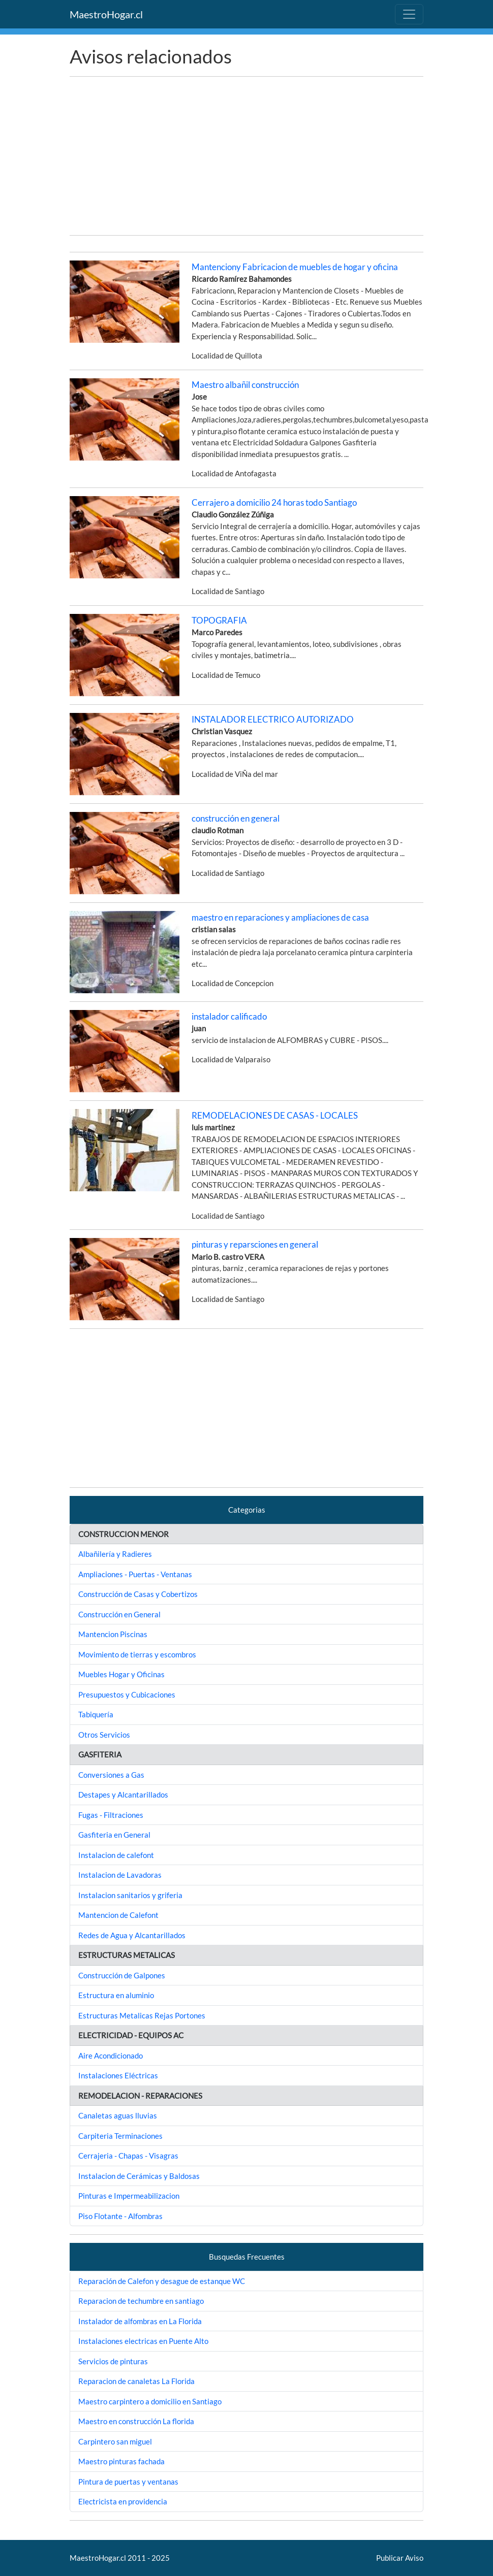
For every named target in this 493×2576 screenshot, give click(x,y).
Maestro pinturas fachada (121, 2461)
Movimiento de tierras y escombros (137, 1654)
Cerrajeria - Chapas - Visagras (128, 2155)
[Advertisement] (246, 156)
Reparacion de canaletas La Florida (136, 2381)
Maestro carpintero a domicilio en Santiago (150, 2401)
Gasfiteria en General (114, 1834)
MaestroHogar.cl (106, 14)
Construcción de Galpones (121, 1975)
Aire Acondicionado (110, 2055)
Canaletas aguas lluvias (117, 2115)
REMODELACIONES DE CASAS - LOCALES (275, 1115)
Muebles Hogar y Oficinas (121, 1674)
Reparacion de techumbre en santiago (141, 2300)
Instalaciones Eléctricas (118, 2075)
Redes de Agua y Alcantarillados (132, 1935)
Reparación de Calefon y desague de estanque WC (161, 2281)
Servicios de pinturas (113, 2361)
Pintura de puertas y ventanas (128, 2481)
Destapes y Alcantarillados (123, 1794)
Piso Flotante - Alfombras (120, 2216)
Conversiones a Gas (111, 1774)
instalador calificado (229, 1016)
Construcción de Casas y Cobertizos (138, 1594)
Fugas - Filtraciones (110, 1814)
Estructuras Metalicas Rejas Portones (141, 2015)
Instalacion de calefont (116, 1855)
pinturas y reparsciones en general (255, 1244)
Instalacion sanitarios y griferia (130, 1895)
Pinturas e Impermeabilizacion (128, 2195)
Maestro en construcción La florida (136, 2421)
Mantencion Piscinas (112, 1634)
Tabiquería (95, 1714)
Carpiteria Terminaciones (120, 2135)
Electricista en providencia (122, 2501)
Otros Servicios (104, 1734)
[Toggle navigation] (409, 14)
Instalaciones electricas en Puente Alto (143, 2340)
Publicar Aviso (399, 2557)
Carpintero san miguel (115, 2441)
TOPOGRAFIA (219, 620)
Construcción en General (119, 1614)
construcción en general (236, 818)
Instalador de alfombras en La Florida (140, 2321)
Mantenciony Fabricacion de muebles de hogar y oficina (295, 267)
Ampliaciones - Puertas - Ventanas (135, 1574)
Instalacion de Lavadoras (120, 1874)
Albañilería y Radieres (115, 1553)
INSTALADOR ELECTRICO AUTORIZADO (273, 719)
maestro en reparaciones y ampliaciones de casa (280, 917)
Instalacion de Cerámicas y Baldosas (139, 2175)
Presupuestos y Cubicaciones (126, 1694)
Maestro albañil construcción (245, 384)
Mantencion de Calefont (118, 1914)
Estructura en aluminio (116, 1995)
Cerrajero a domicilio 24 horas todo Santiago (274, 502)
